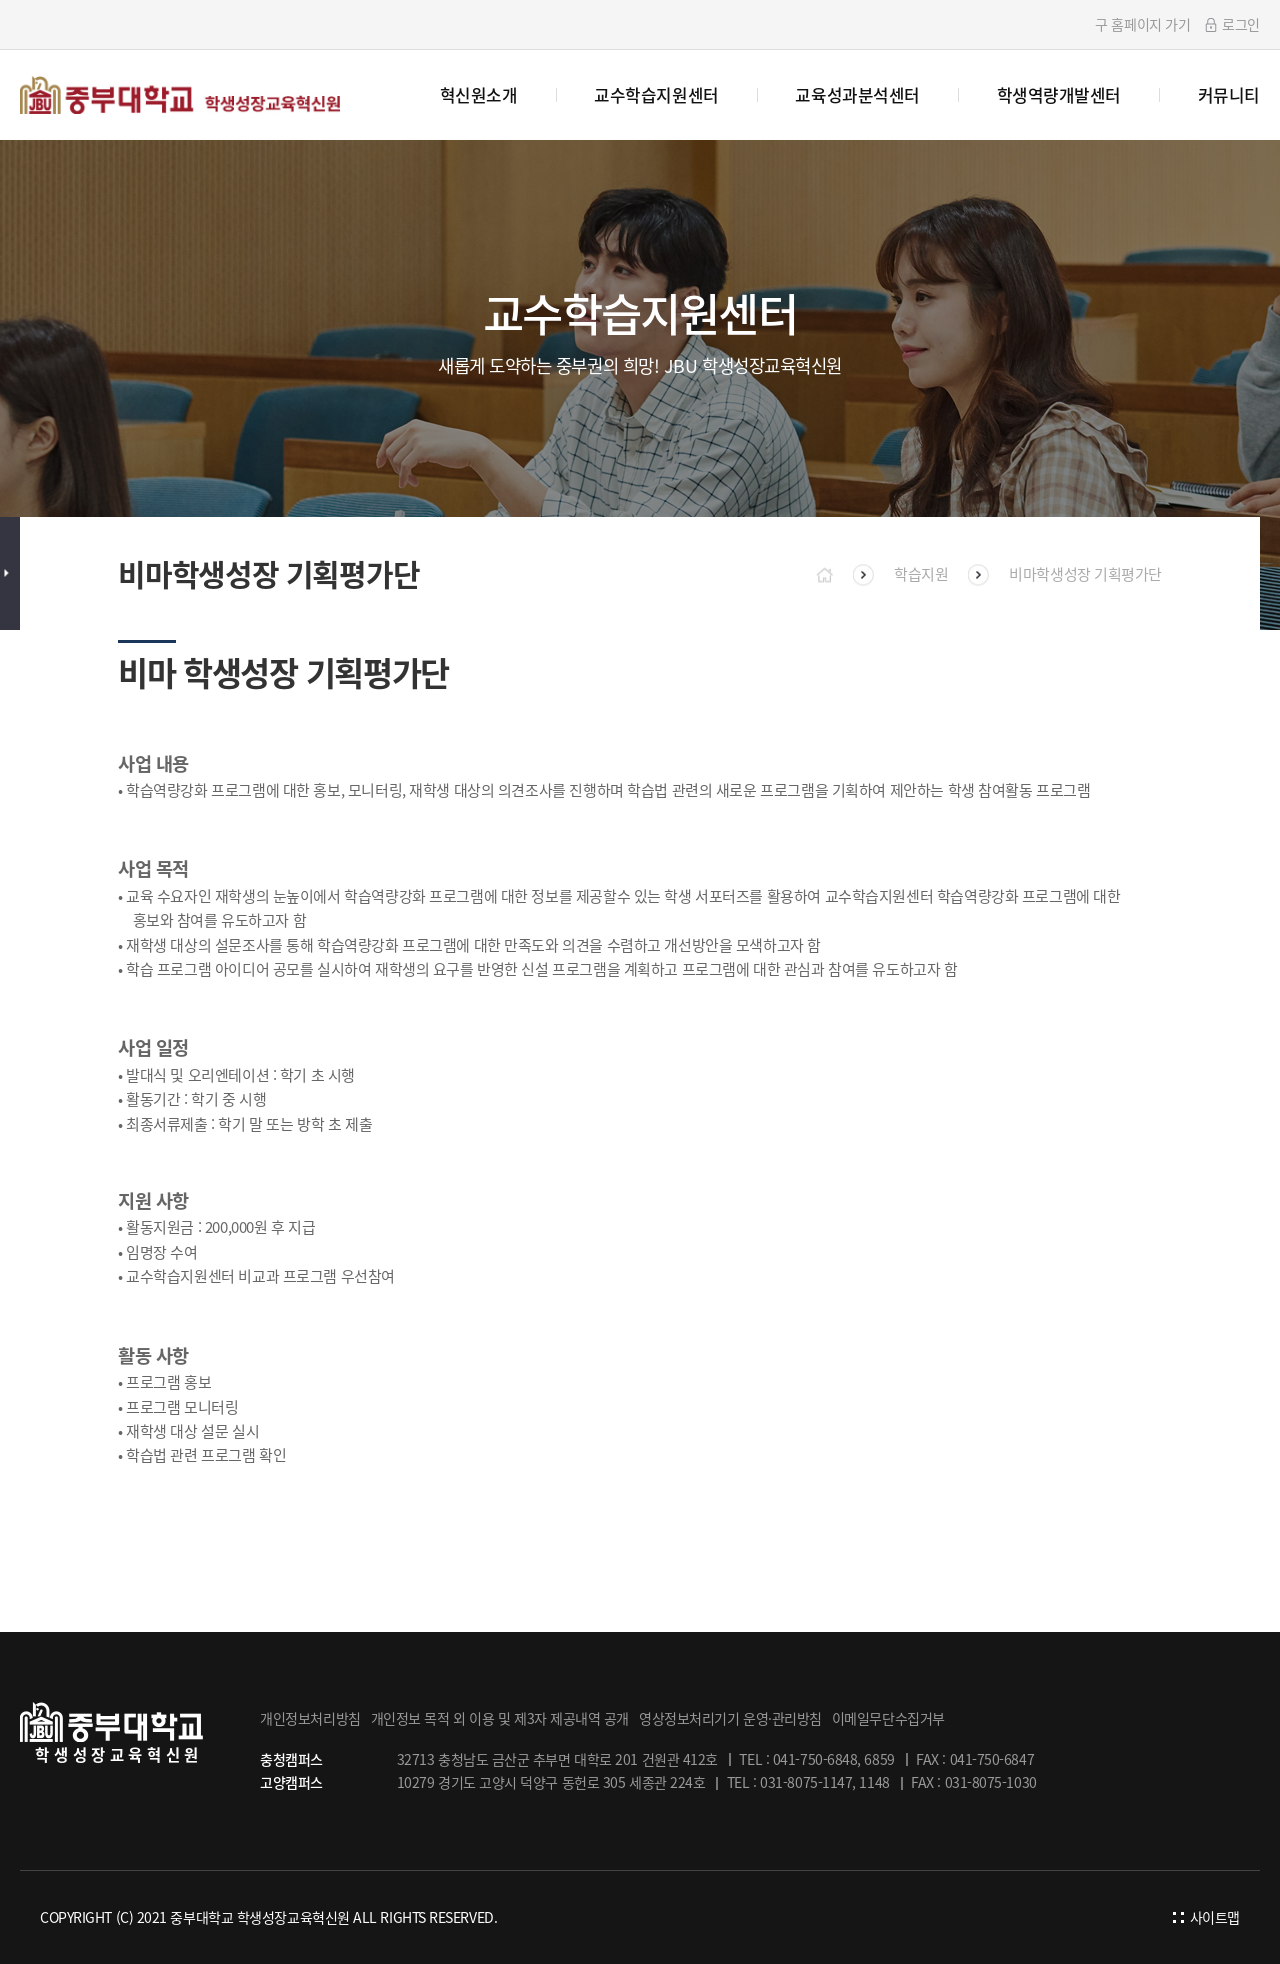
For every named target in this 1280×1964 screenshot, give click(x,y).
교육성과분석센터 (857, 94)
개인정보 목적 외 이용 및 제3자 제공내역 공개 (500, 1718)
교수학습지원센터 (656, 94)
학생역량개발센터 (1059, 94)
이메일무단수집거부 (888, 1718)
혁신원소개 (479, 94)
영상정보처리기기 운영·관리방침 (730, 1718)
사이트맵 (1206, 1917)
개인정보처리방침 (310, 1718)
